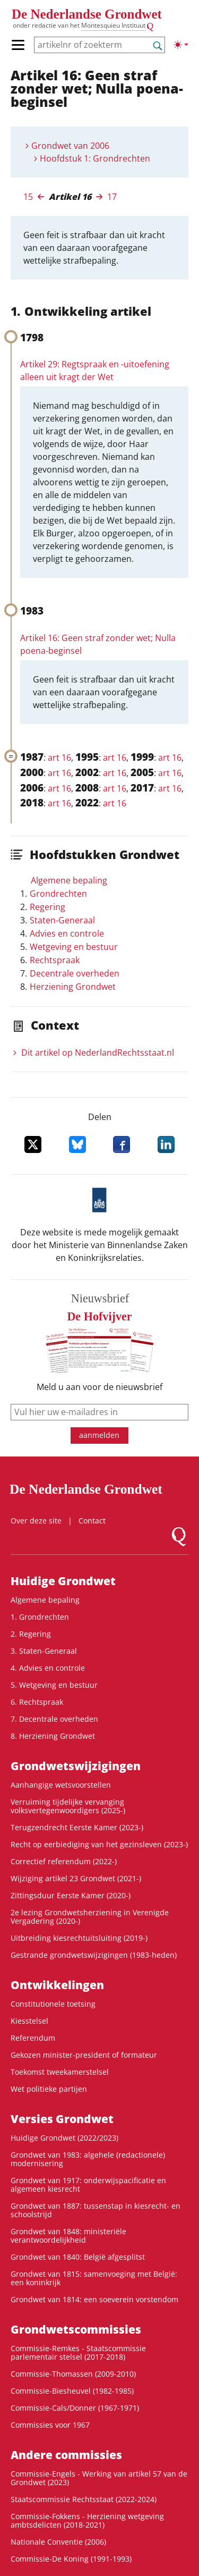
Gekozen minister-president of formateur (84, 2055)
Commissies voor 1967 (50, 2425)
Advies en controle (67, 933)
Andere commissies (66, 2454)
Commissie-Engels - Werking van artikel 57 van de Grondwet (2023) (99, 2478)
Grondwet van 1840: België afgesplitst (78, 2257)
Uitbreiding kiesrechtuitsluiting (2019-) (79, 1938)
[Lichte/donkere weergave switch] (181, 44)
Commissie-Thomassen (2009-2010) (73, 2374)
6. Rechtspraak (37, 1702)
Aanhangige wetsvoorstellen (61, 1785)
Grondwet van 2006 (70, 145)
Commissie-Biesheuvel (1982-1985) (72, 2391)
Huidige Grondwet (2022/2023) (64, 2138)
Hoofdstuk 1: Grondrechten (95, 158)
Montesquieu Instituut (113, 25)
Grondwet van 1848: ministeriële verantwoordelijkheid (68, 2235)
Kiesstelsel (29, 2021)
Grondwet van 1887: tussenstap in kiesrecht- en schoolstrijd (95, 2210)
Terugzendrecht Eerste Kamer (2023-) (77, 1827)
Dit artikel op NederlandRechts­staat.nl (97, 1052)
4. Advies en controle (48, 1668)
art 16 (59, 757)
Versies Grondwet (62, 2118)
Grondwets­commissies (76, 2329)
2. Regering (31, 1634)
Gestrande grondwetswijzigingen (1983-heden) (94, 1955)
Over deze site (36, 1521)
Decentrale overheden (74, 973)
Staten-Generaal (62, 920)
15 (28, 197)
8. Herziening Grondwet (53, 1736)
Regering (47, 907)
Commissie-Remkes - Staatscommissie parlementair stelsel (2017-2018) (78, 2352)
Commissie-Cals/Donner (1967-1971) (75, 2408)
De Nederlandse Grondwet (87, 14)
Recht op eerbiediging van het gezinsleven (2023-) (99, 1844)
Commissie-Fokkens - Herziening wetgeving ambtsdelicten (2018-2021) (87, 2520)
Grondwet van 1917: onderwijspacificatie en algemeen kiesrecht (88, 2184)
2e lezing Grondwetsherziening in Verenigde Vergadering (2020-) (90, 1916)
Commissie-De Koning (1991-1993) (71, 2559)
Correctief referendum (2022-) (64, 1861)
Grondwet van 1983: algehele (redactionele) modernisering (88, 2159)
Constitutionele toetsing (53, 2004)
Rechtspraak (55, 960)
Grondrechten (58, 893)
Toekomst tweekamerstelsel (60, 2072)
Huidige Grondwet (63, 1581)
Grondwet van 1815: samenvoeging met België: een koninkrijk (94, 2278)
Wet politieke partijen (49, 2089)
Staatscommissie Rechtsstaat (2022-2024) (84, 2499)
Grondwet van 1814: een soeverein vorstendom (94, 2299)
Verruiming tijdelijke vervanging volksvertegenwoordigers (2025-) (68, 1806)
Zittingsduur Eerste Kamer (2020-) (71, 1895)
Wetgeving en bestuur (74, 947)
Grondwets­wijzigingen (76, 1766)
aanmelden (99, 1435)
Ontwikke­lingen (57, 1985)
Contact (92, 1521)
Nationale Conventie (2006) (58, 2542)
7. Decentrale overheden (54, 1719)
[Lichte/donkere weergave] (181, 44)
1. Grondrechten (40, 1617)
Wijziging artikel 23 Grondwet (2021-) (76, 1878)
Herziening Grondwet (73, 986)
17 (112, 197)
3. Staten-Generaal (44, 1651)
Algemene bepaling (69, 880)
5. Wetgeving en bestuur (54, 1685)
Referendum (33, 2038)
